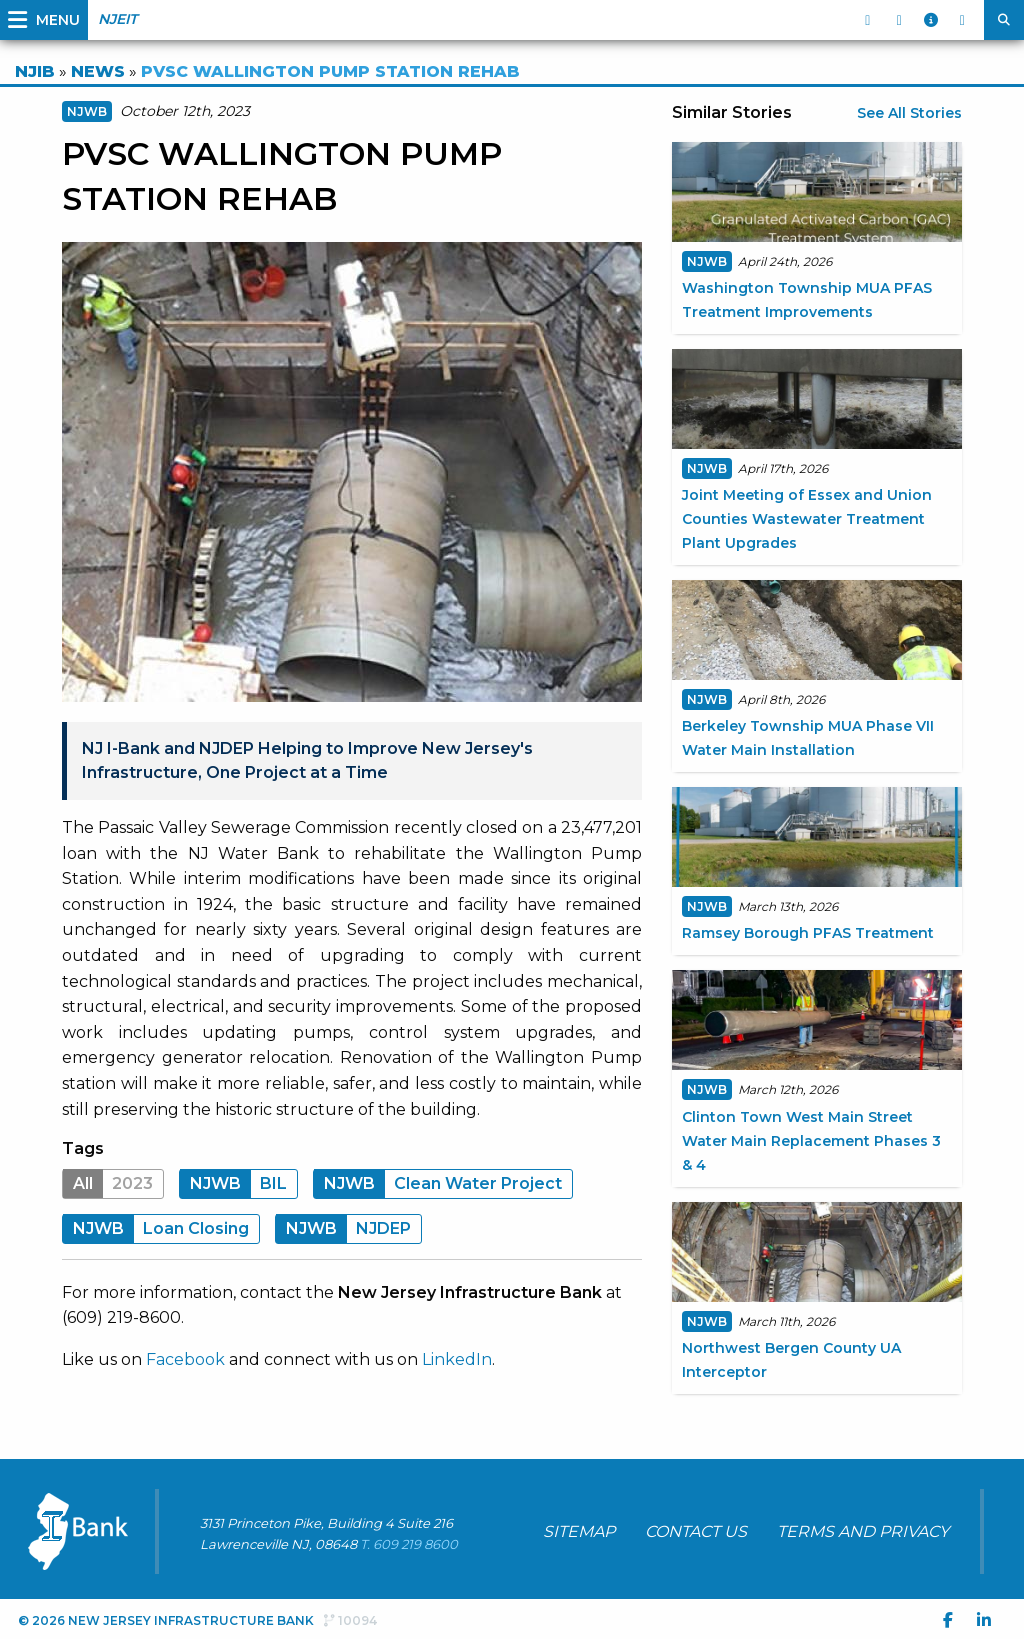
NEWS (98, 71)
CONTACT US (696, 1531)
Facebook (185, 1359)
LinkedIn (457, 1359)
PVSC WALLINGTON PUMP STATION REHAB (330, 71)
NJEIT (117, 19)
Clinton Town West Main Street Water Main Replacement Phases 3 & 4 (811, 1141)
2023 (108, 1183)
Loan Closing (156, 1228)
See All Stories (909, 113)
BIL (233, 1183)
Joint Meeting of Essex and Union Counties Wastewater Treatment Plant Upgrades (807, 519)
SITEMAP (579, 1531)
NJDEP (343, 1228)
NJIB (35, 71)
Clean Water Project (438, 1183)
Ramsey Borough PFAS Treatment (808, 933)
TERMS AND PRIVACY (863, 1531)
